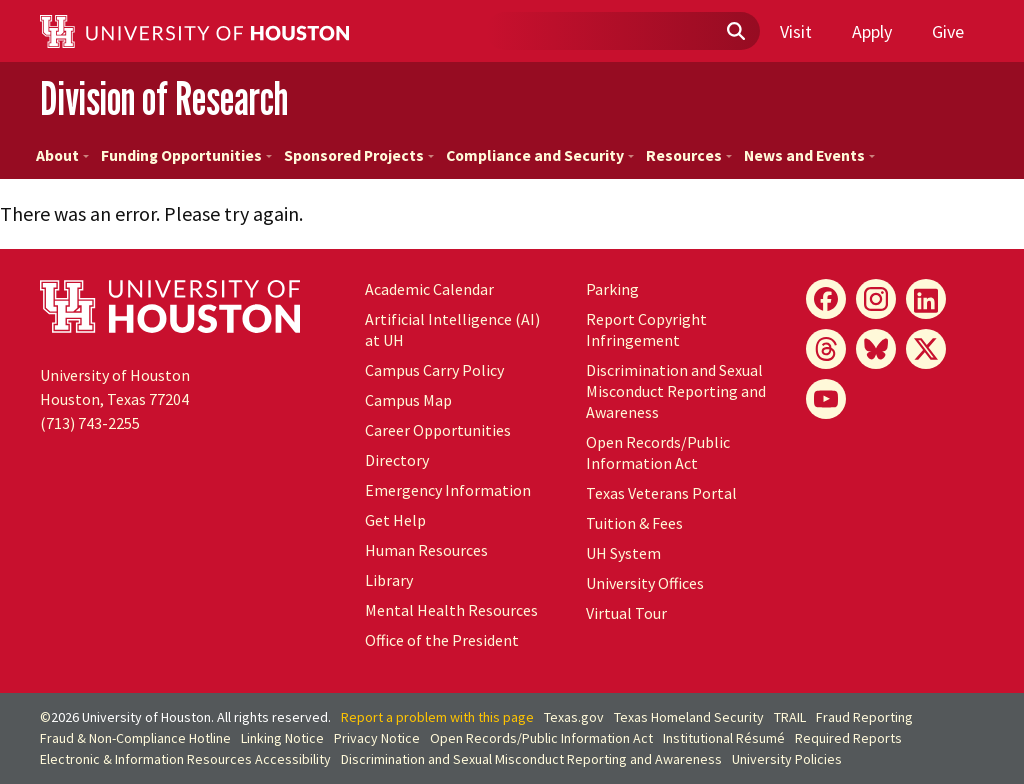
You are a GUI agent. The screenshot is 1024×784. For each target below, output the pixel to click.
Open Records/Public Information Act (658, 452)
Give (948, 31)
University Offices (645, 583)
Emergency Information (448, 490)
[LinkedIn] (926, 299)
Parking (612, 289)
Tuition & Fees (634, 523)
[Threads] (826, 349)
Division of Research (164, 98)
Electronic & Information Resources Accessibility (185, 759)
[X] (926, 349)
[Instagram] (876, 299)
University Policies (787, 759)
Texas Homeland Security (689, 717)
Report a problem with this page (437, 717)
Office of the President (442, 640)
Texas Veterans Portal (661, 493)
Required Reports (848, 738)
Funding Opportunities (186, 155)
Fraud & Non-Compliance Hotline (135, 738)
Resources (689, 155)
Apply (872, 31)
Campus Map (408, 400)
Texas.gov (574, 717)
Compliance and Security (540, 155)
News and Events (809, 155)
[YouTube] (826, 399)
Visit (796, 31)
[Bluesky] (876, 349)
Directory (397, 460)
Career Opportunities (438, 430)
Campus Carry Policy (434, 370)
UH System (623, 553)
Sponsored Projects (359, 155)
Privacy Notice (377, 738)
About (62, 155)
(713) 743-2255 (90, 423)
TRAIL (790, 717)
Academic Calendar (429, 289)
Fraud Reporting (864, 717)
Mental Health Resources (451, 610)
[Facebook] (826, 299)
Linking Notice (282, 738)
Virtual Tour (626, 613)
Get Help (395, 520)
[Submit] (735, 32)
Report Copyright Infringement (646, 329)
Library (389, 580)
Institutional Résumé (724, 738)
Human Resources (426, 550)
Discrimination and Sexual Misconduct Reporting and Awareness (676, 391)
